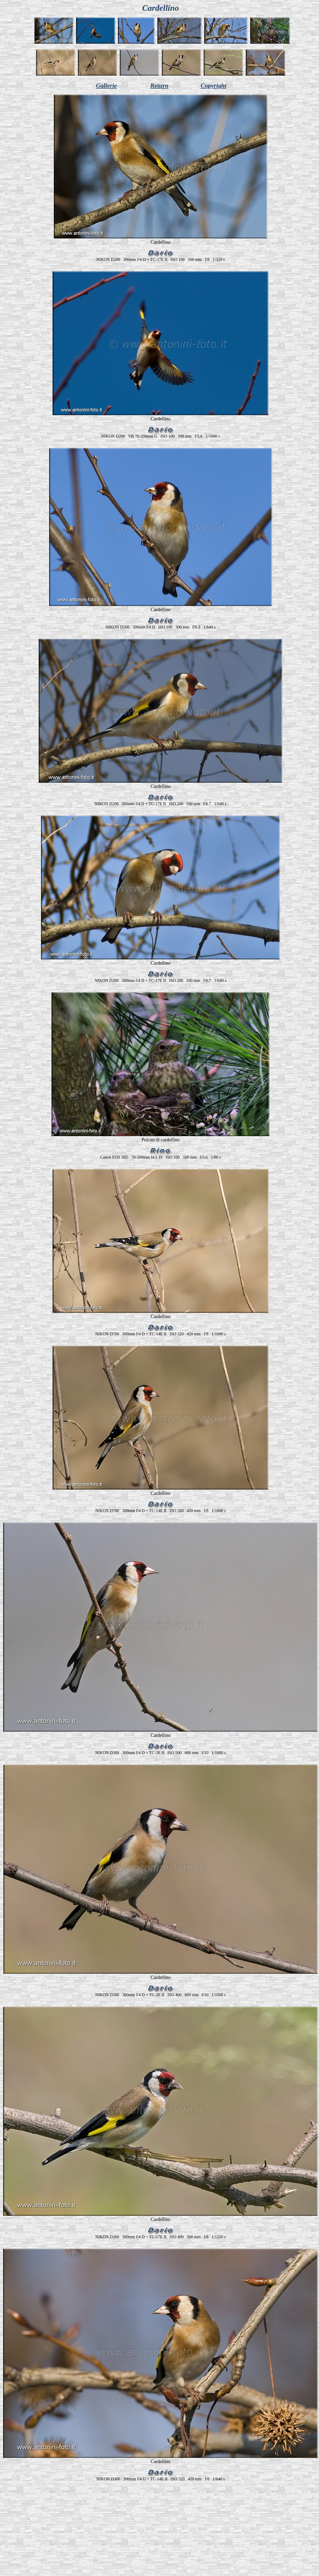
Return (159, 85)
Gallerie (106, 85)
